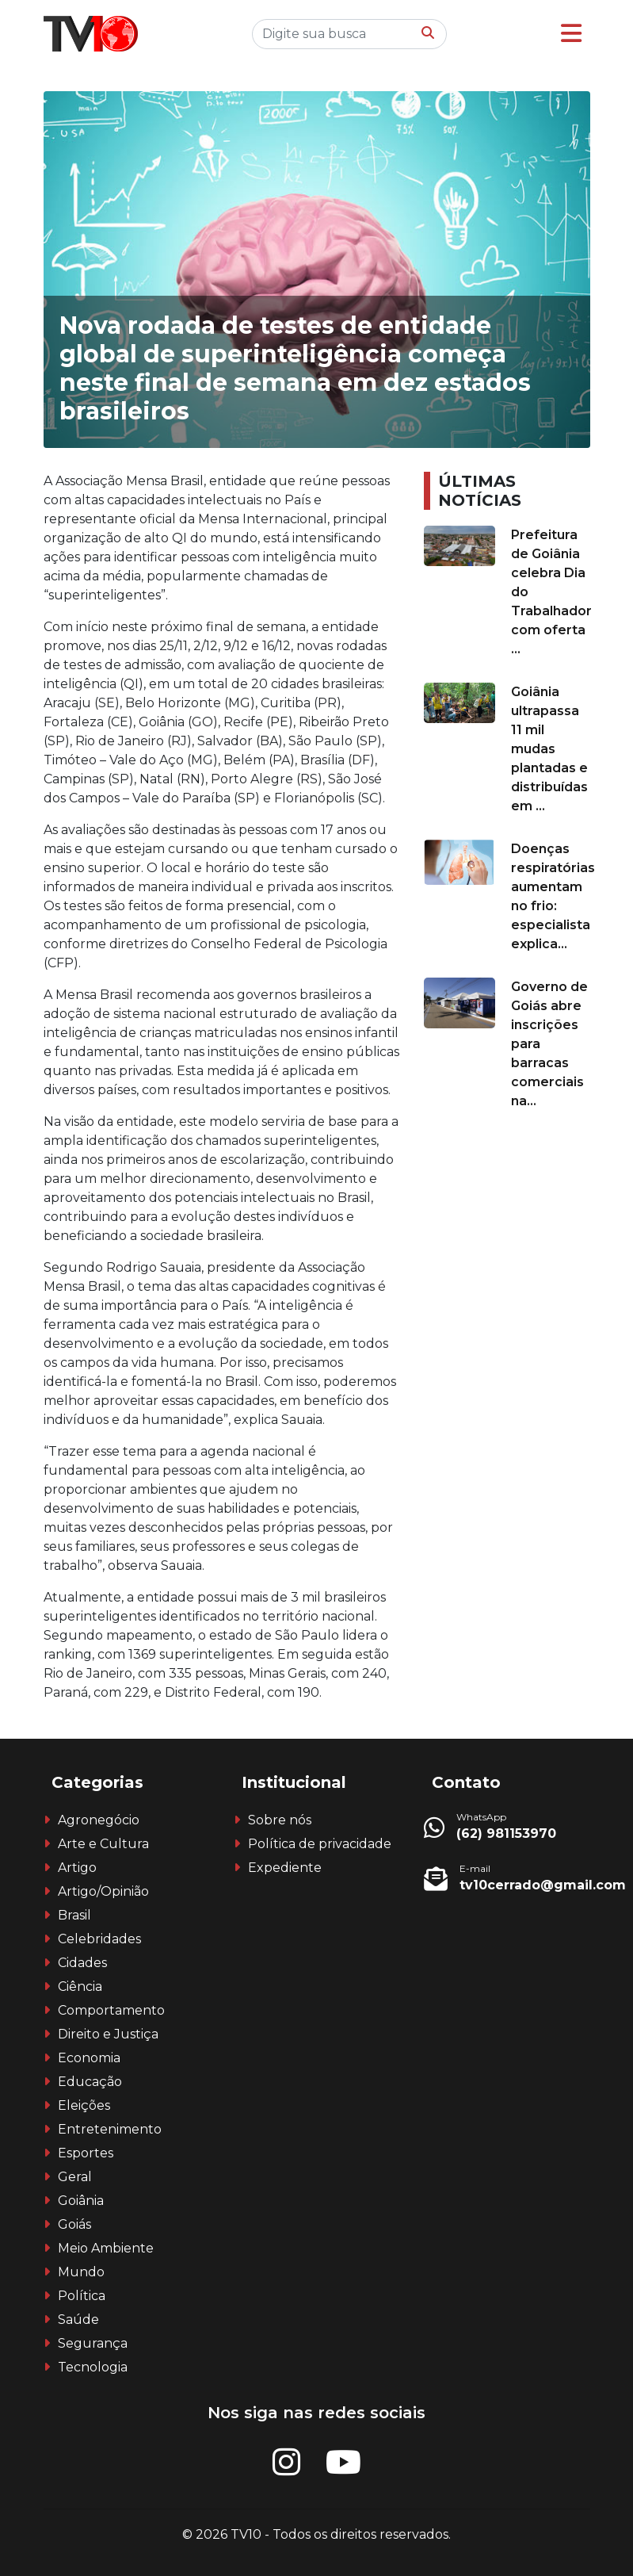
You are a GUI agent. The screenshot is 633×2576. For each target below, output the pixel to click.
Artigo (77, 1867)
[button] (571, 33)
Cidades (82, 1962)
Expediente (285, 1867)
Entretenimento (110, 2129)
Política (81, 2295)
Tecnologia (93, 2367)
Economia (89, 2057)
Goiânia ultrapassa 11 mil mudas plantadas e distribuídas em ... (549, 748)
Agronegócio (98, 1820)
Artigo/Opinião (103, 1891)
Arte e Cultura (103, 1843)
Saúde (78, 2319)
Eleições (84, 2105)
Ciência (80, 1986)
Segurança (93, 2343)
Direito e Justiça (108, 2034)
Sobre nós (279, 1820)
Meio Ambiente (106, 2248)
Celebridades (99, 1938)
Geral (75, 2176)
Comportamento (111, 2010)
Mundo (81, 2271)
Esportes (85, 2153)
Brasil (74, 1915)
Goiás (74, 2224)
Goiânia (81, 2200)
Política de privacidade (319, 1843)
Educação (90, 2081)
